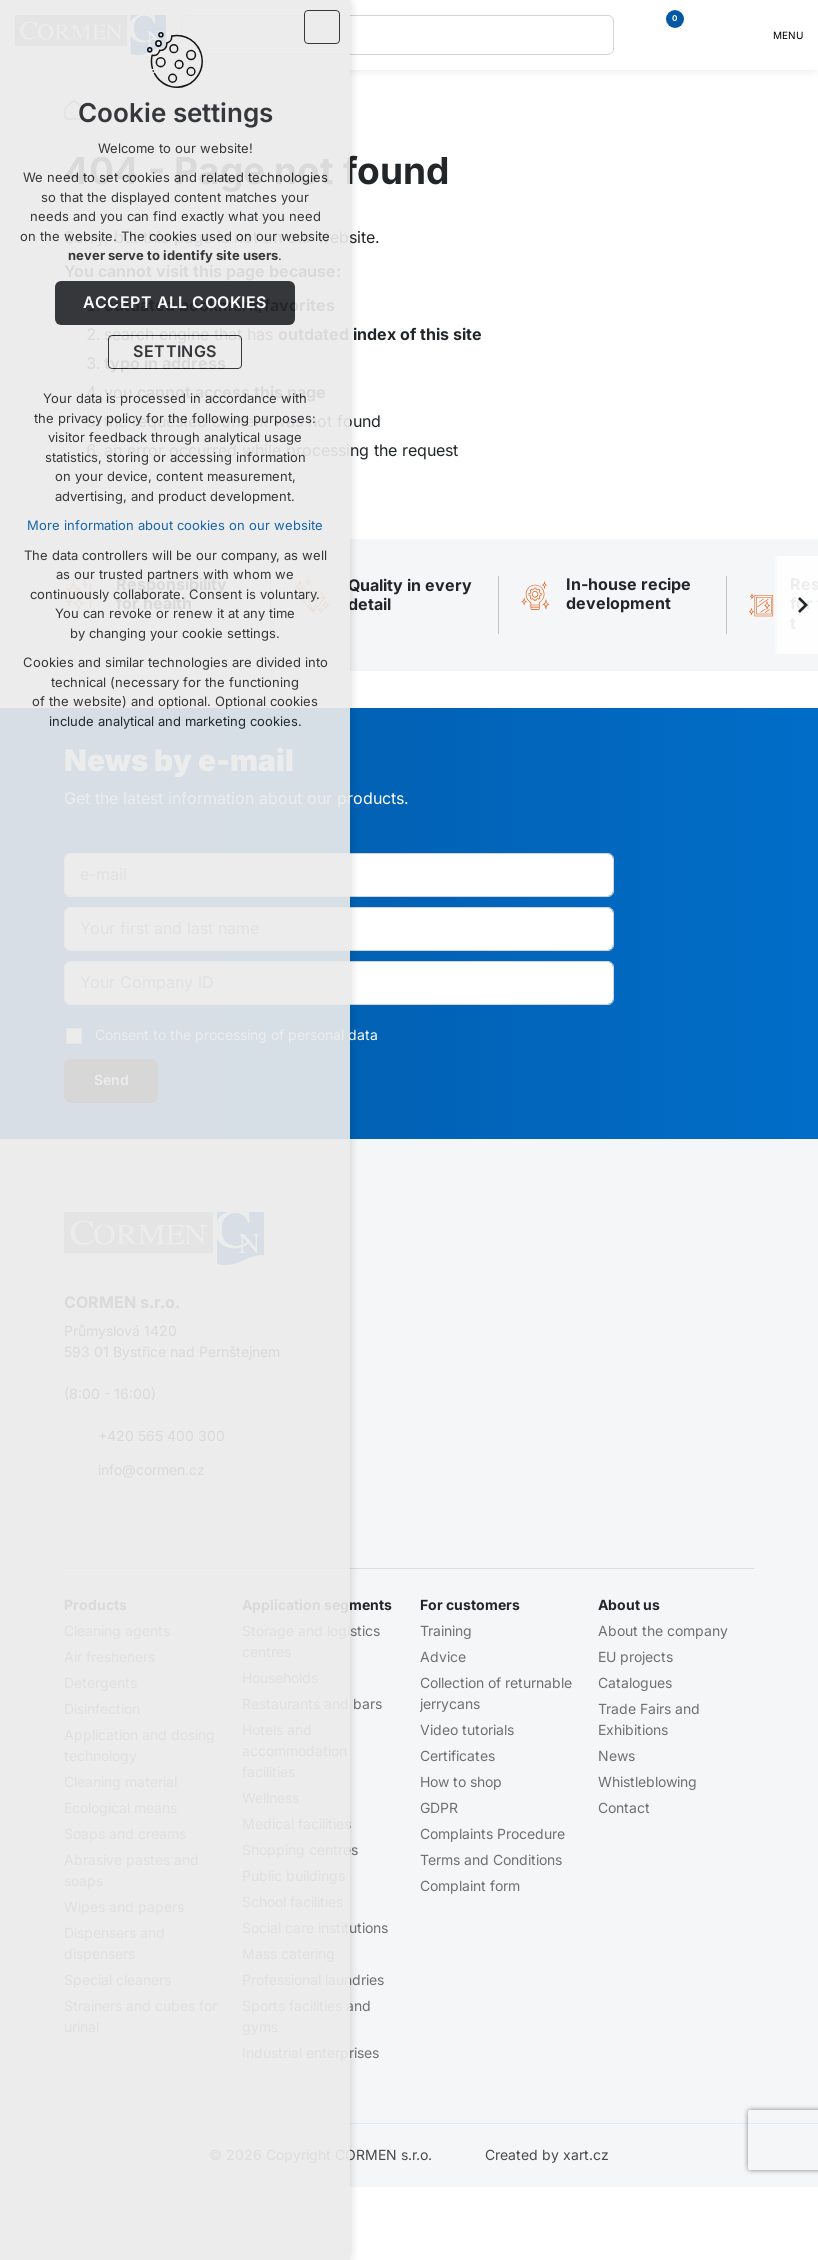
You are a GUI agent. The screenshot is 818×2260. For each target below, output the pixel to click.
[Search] (594, 35)
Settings (175, 355)
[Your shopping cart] (664, 35)
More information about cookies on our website (175, 528)
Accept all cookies (175, 305)
